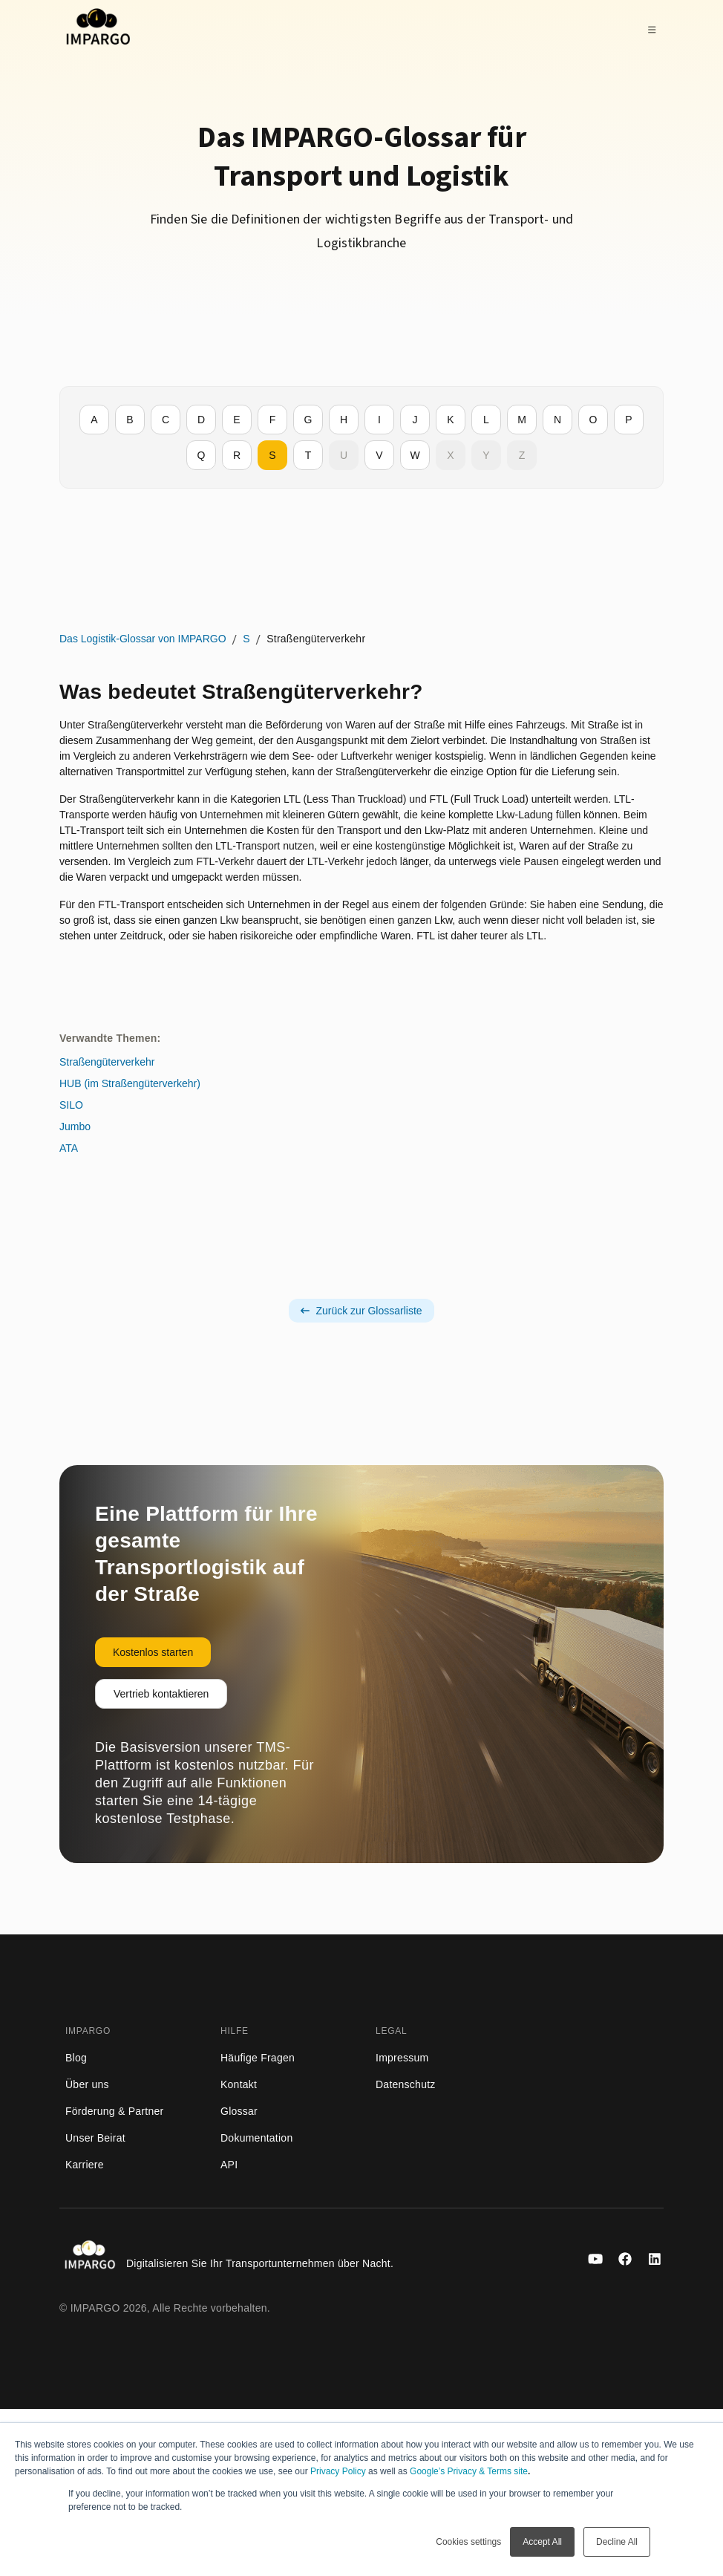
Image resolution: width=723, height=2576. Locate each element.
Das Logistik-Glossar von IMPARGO (107, 646)
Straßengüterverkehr (414, 662)
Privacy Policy (338, 2471)
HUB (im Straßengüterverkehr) (437, 684)
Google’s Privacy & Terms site (469, 2471)
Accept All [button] (542, 2542)
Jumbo (382, 727)
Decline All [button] (617, 2542)
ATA (376, 748)
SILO (378, 705)
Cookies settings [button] (468, 2542)
